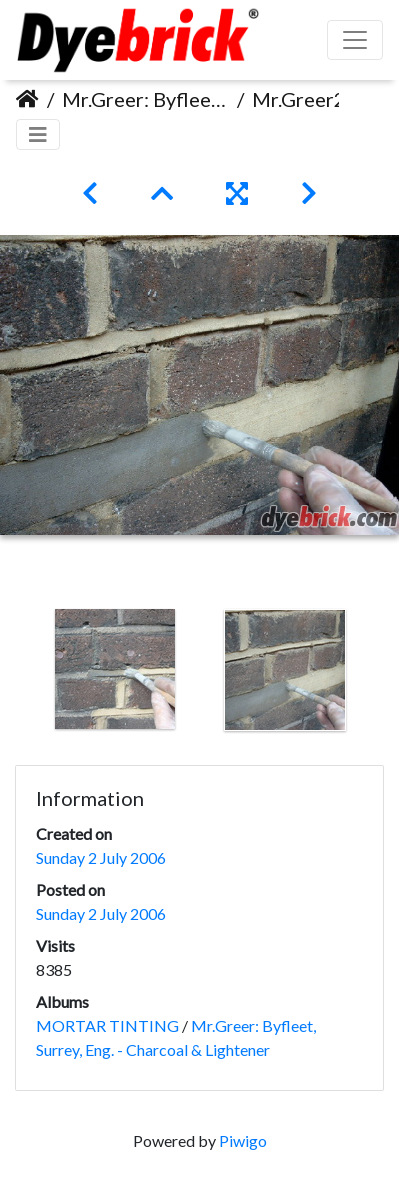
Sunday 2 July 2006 (101, 857)
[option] (115, 669)
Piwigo (243, 1140)
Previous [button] (15, 674)
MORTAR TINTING (107, 1025)
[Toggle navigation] (38, 134)
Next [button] (384, 674)
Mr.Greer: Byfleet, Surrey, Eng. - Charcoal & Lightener (145, 99)
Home (27, 99)
